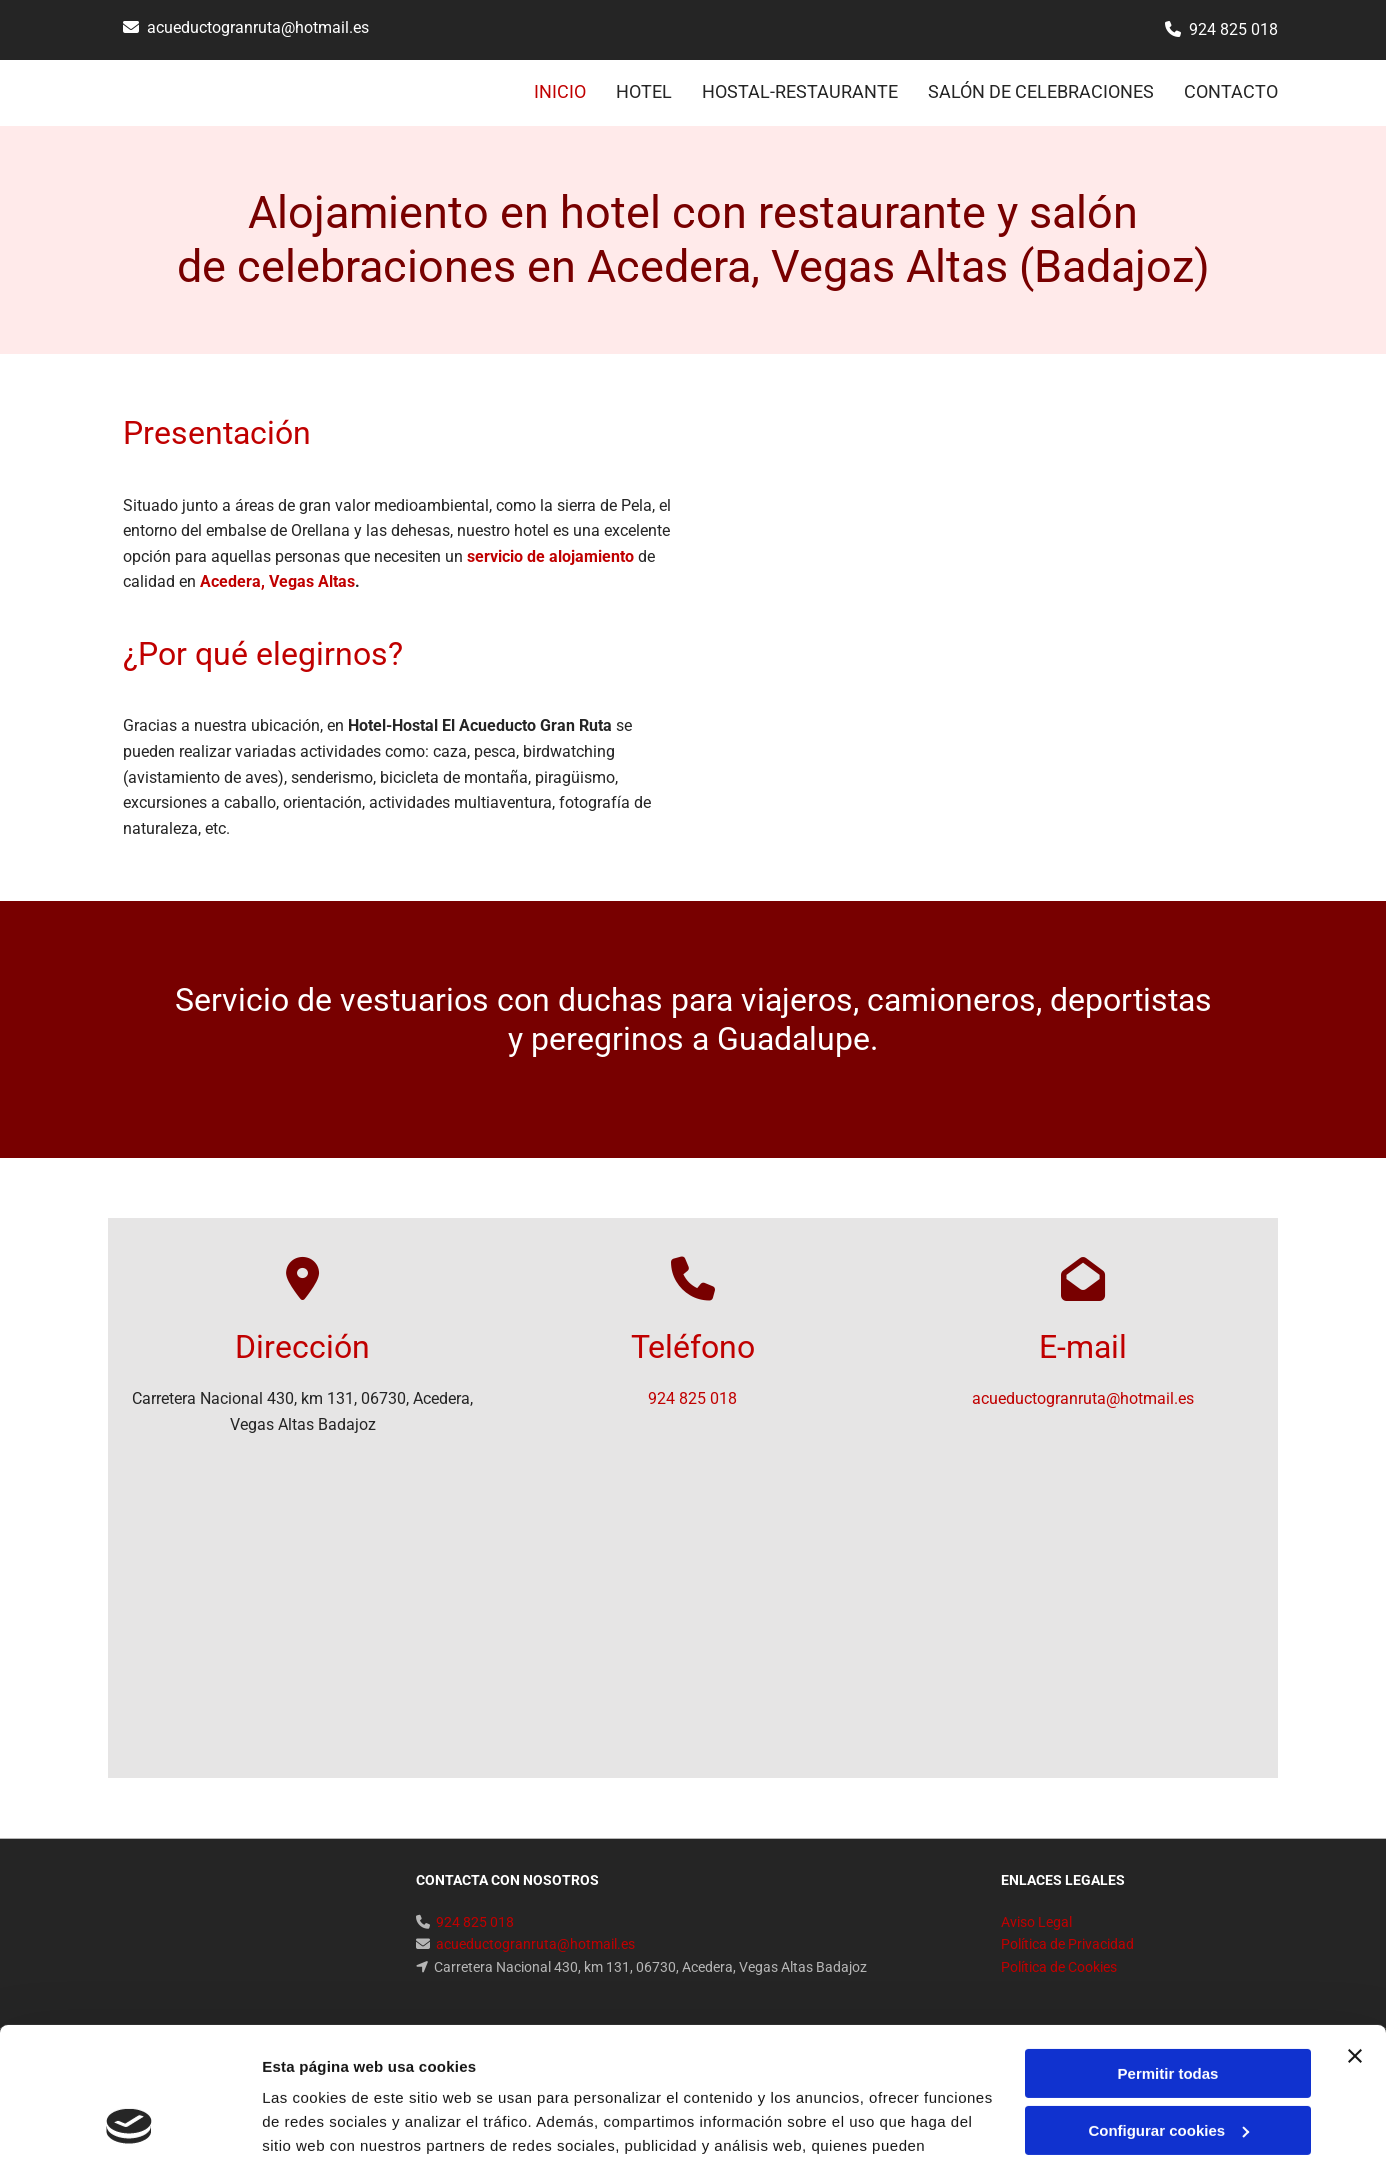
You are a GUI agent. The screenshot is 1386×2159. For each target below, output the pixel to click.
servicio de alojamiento (550, 556)
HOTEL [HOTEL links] (644, 91)
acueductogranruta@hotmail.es (258, 27)
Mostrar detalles (320, 2119)
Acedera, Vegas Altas (277, 581)
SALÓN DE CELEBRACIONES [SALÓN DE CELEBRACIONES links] (1041, 91)
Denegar (1168, 2057)
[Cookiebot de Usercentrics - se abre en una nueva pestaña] (129, 2120)
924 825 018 (1233, 29)
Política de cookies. (579, 2064)
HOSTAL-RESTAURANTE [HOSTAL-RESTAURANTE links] (800, 91)
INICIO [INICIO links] (560, 91)
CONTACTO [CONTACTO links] (1231, 91)
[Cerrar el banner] (1355, 1927)
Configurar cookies (1168, 2000)
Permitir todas (1168, 1944)
